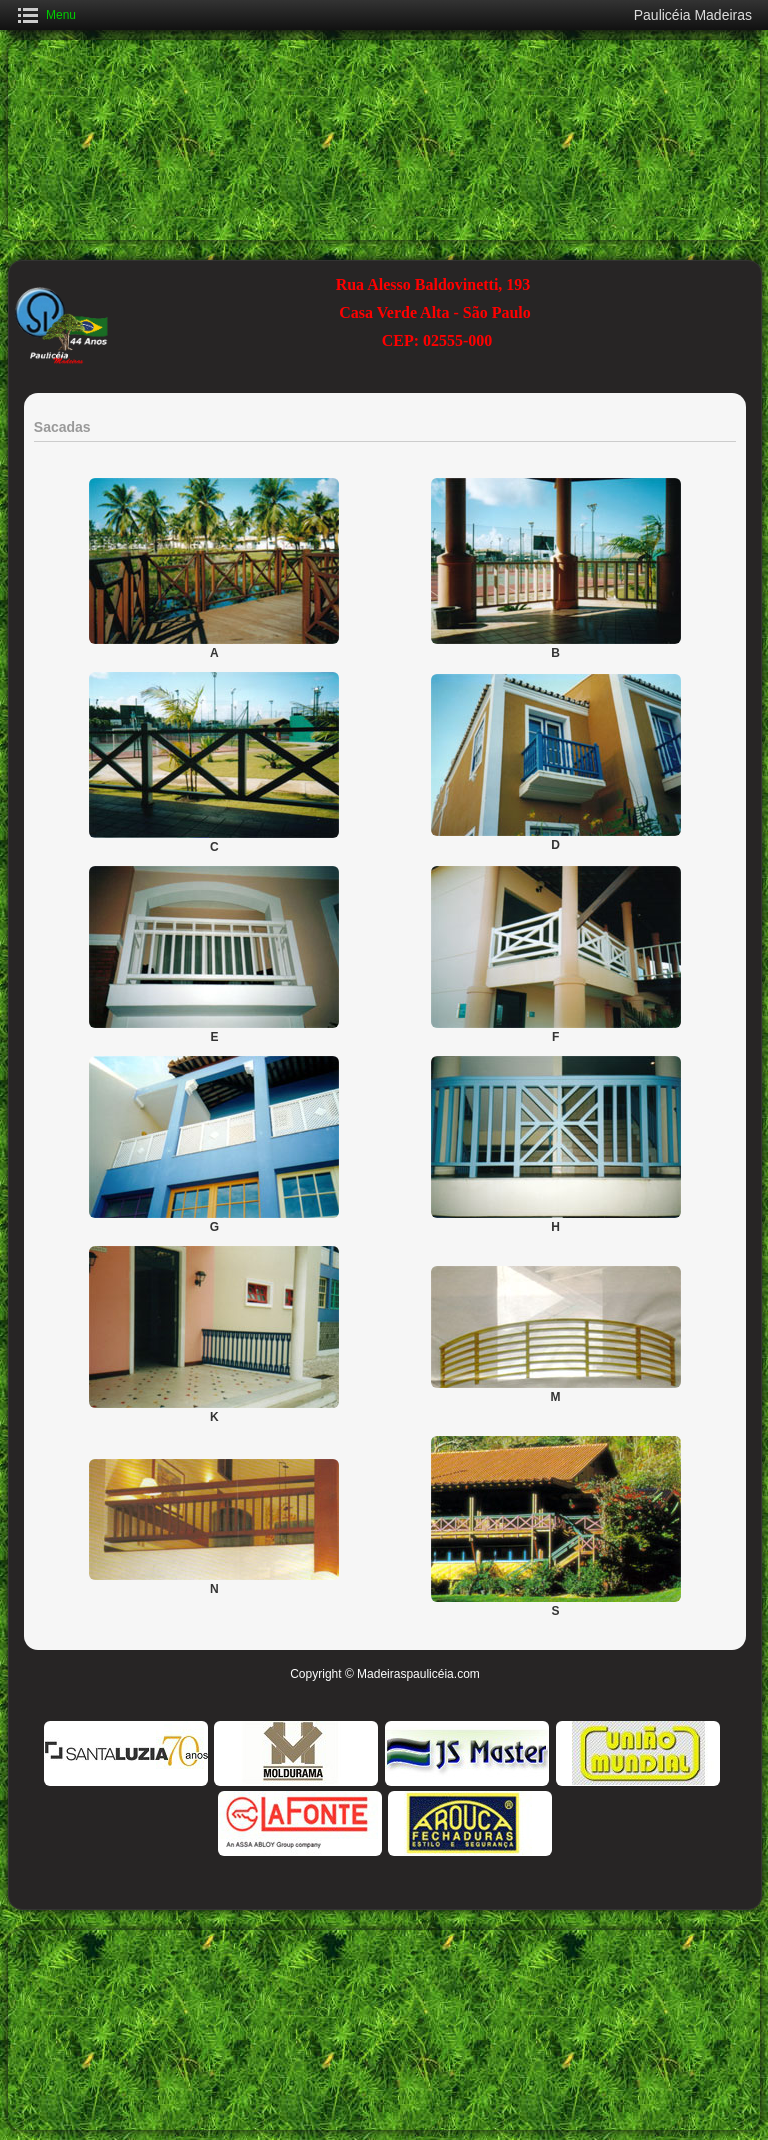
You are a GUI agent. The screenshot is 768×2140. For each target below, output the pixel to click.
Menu (61, 15)
